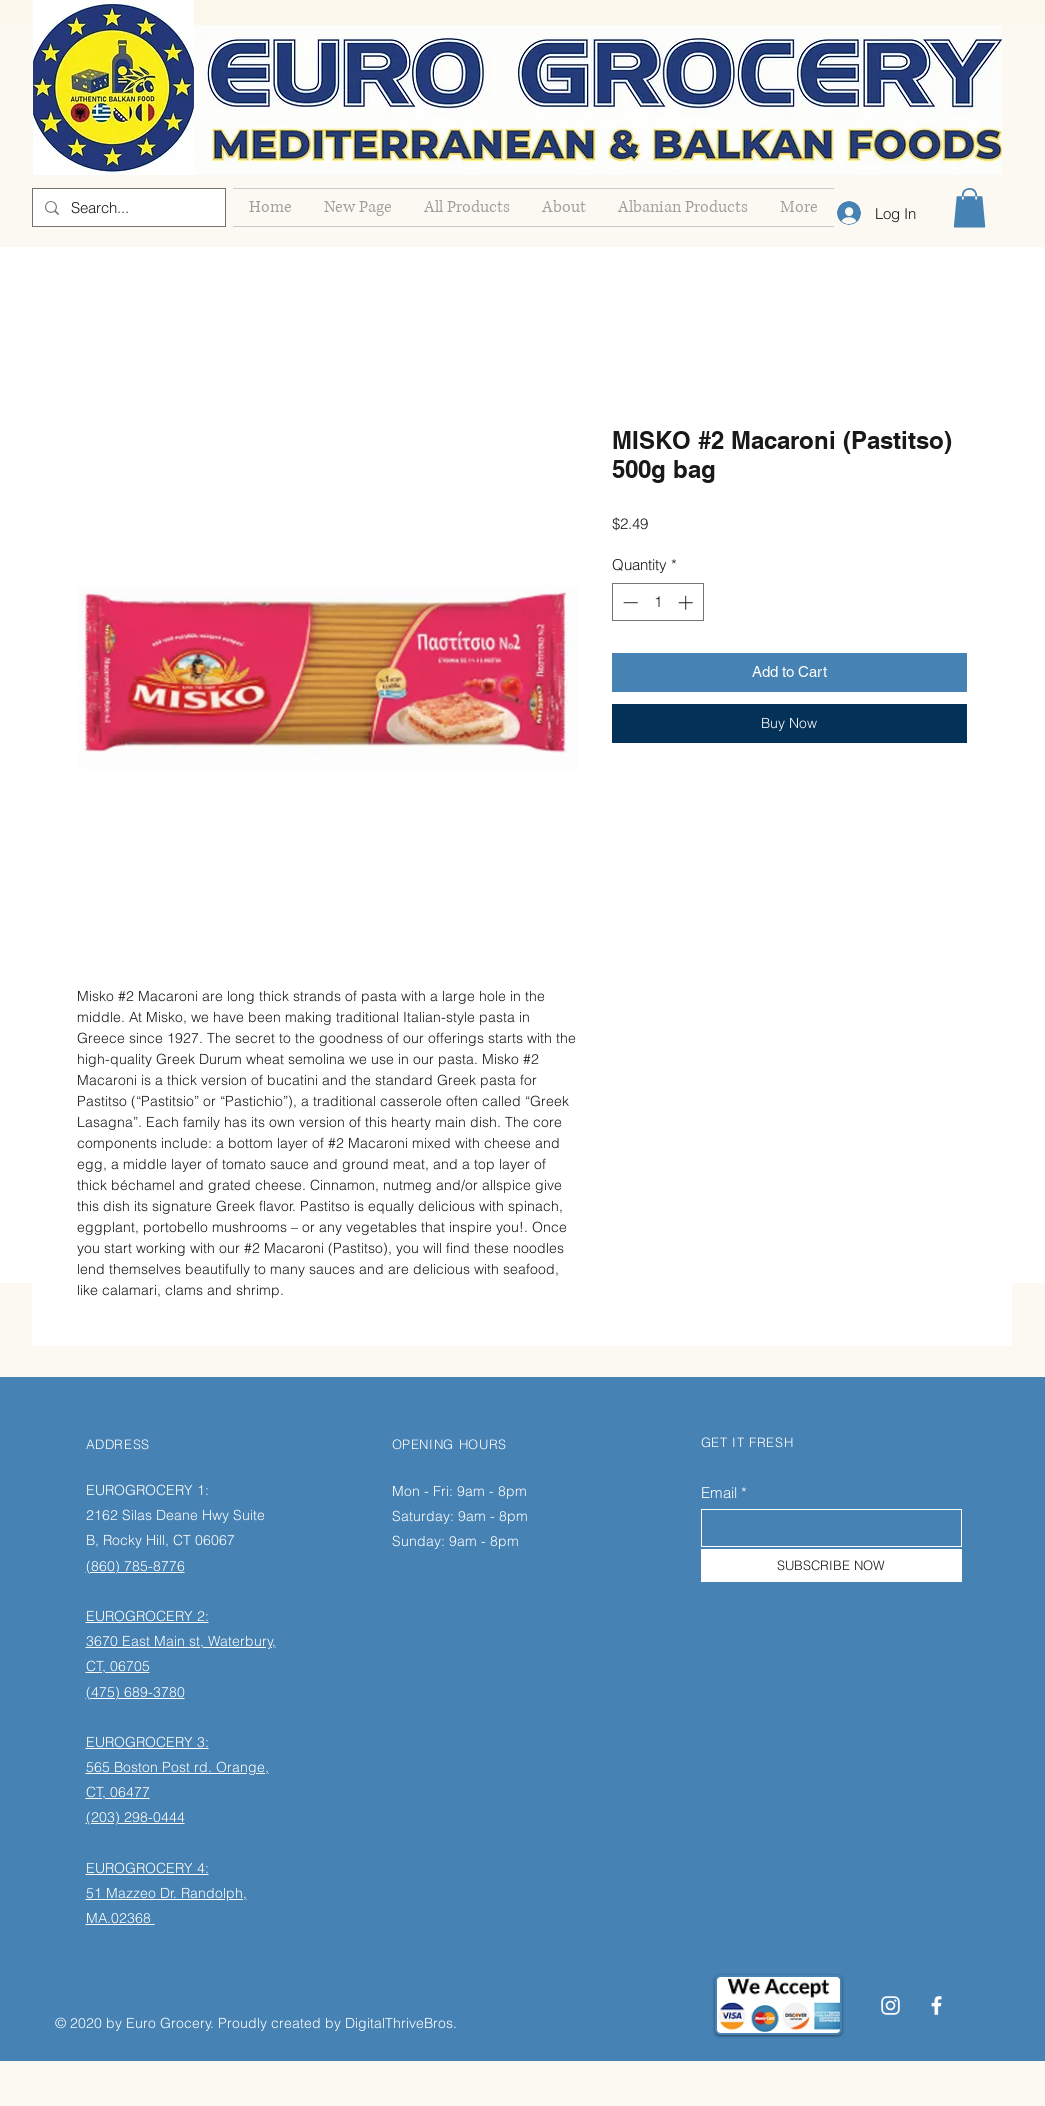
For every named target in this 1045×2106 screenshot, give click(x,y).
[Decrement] (628, 602)
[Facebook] (936, 2005)
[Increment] (687, 602)
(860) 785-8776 (135, 1566)
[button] (969, 207)
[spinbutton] (657, 602)
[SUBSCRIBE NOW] (831, 1565)
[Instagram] (890, 2005)
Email (719, 1492)
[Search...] (127, 207)
